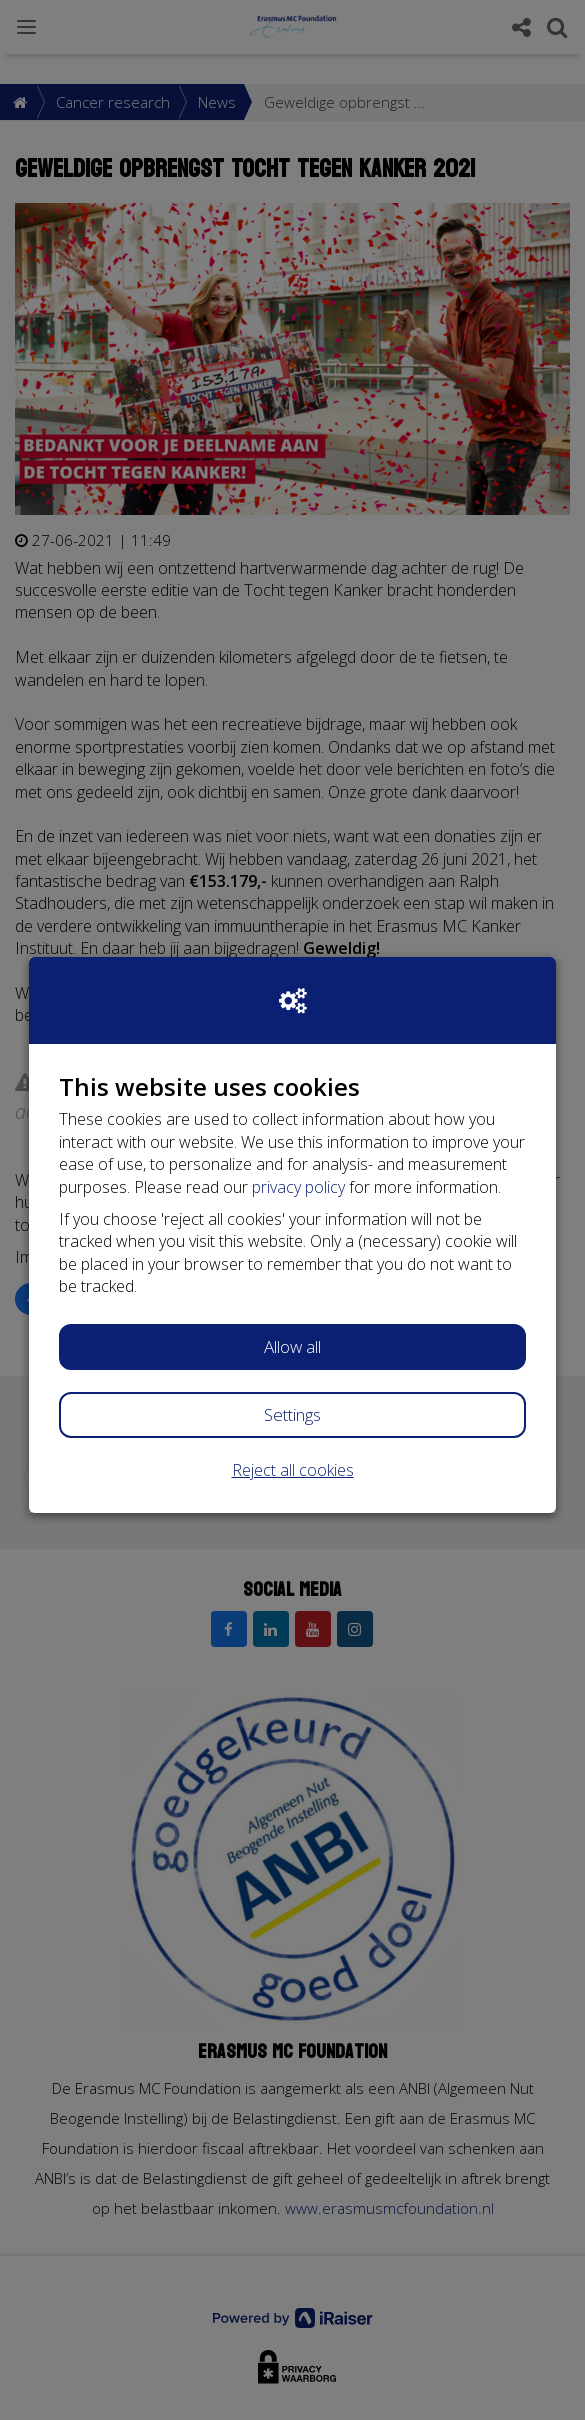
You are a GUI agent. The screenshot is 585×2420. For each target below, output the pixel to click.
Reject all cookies (293, 1470)
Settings (292, 1414)
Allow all (292, 1346)
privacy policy (298, 1187)
